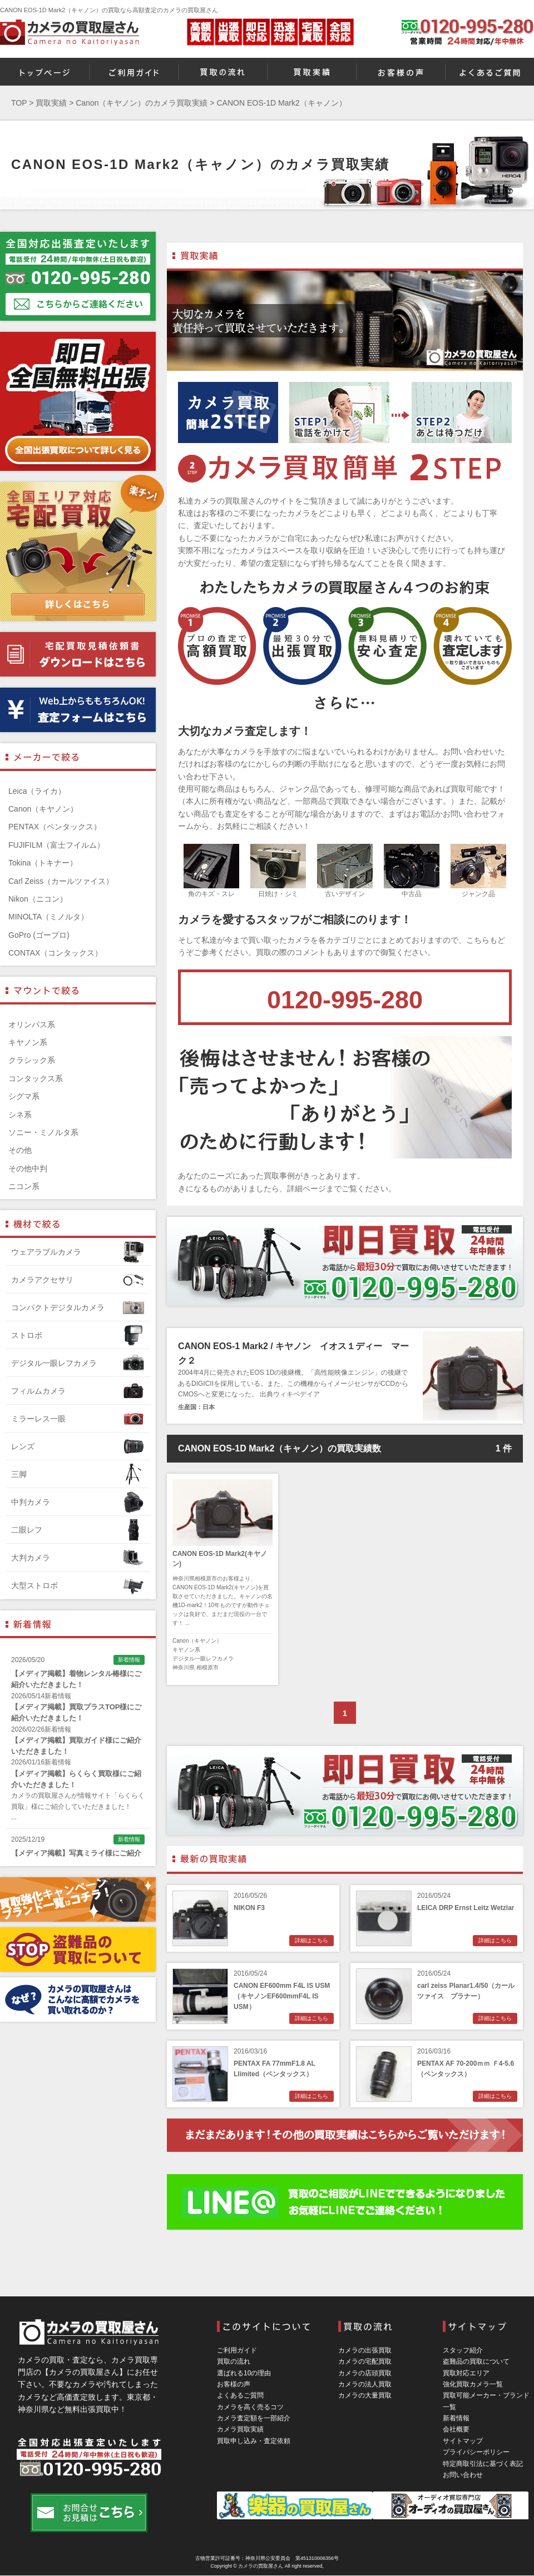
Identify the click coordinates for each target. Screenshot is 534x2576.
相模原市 (207, 1667)
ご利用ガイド (237, 2350)
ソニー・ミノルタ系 (43, 1132)
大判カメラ (78, 1557)
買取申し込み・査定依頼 (253, 2441)
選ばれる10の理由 (244, 2373)
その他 (20, 1150)
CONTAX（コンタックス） (55, 952)
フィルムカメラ (78, 1391)
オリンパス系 (31, 1024)
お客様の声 (233, 2384)
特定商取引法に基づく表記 (483, 2464)
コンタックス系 (35, 1078)
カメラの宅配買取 (365, 2361)
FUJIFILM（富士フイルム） (56, 845)
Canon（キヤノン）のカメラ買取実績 (141, 102)
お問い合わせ (463, 2475)
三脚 (78, 1474)
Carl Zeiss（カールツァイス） (60, 881)
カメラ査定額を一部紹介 (253, 2418)
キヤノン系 (186, 1650)
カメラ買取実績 (240, 2429)
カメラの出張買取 (365, 2350)
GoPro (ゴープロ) (39, 935)
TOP (19, 102)
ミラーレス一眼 (78, 1419)
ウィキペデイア (296, 1394)
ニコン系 (23, 1186)
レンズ (78, 1446)
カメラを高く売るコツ (250, 2407)
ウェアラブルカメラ (78, 1252)
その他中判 (27, 1168)
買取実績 (51, 102)
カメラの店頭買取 (365, 2373)
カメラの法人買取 (365, 2384)
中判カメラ (78, 1502)
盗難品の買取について (476, 2361)
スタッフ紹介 (463, 2350)
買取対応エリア (466, 2373)
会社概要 (456, 2429)
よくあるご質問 (240, 2395)
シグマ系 (23, 1096)
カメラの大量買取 (365, 2395)
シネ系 (20, 1114)
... (14, 1817)
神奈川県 (183, 1667)
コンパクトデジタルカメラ (78, 1307)
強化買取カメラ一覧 (473, 2384)
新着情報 (456, 2418)
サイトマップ (463, 2441)
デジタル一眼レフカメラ (203, 1658)
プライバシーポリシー (476, 2452)
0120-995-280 (345, 1000)
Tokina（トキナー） (42, 862)
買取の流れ (233, 2361)
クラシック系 (31, 1060)
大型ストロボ (78, 1585)
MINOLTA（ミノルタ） (48, 916)
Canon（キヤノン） (197, 1641)
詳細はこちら (311, 1940)
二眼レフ (78, 1530)
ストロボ (78, 1335)
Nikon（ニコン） (37, 898)
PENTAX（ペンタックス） (54, 826)
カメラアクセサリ (78, 1280)
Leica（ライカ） (37, 791)
